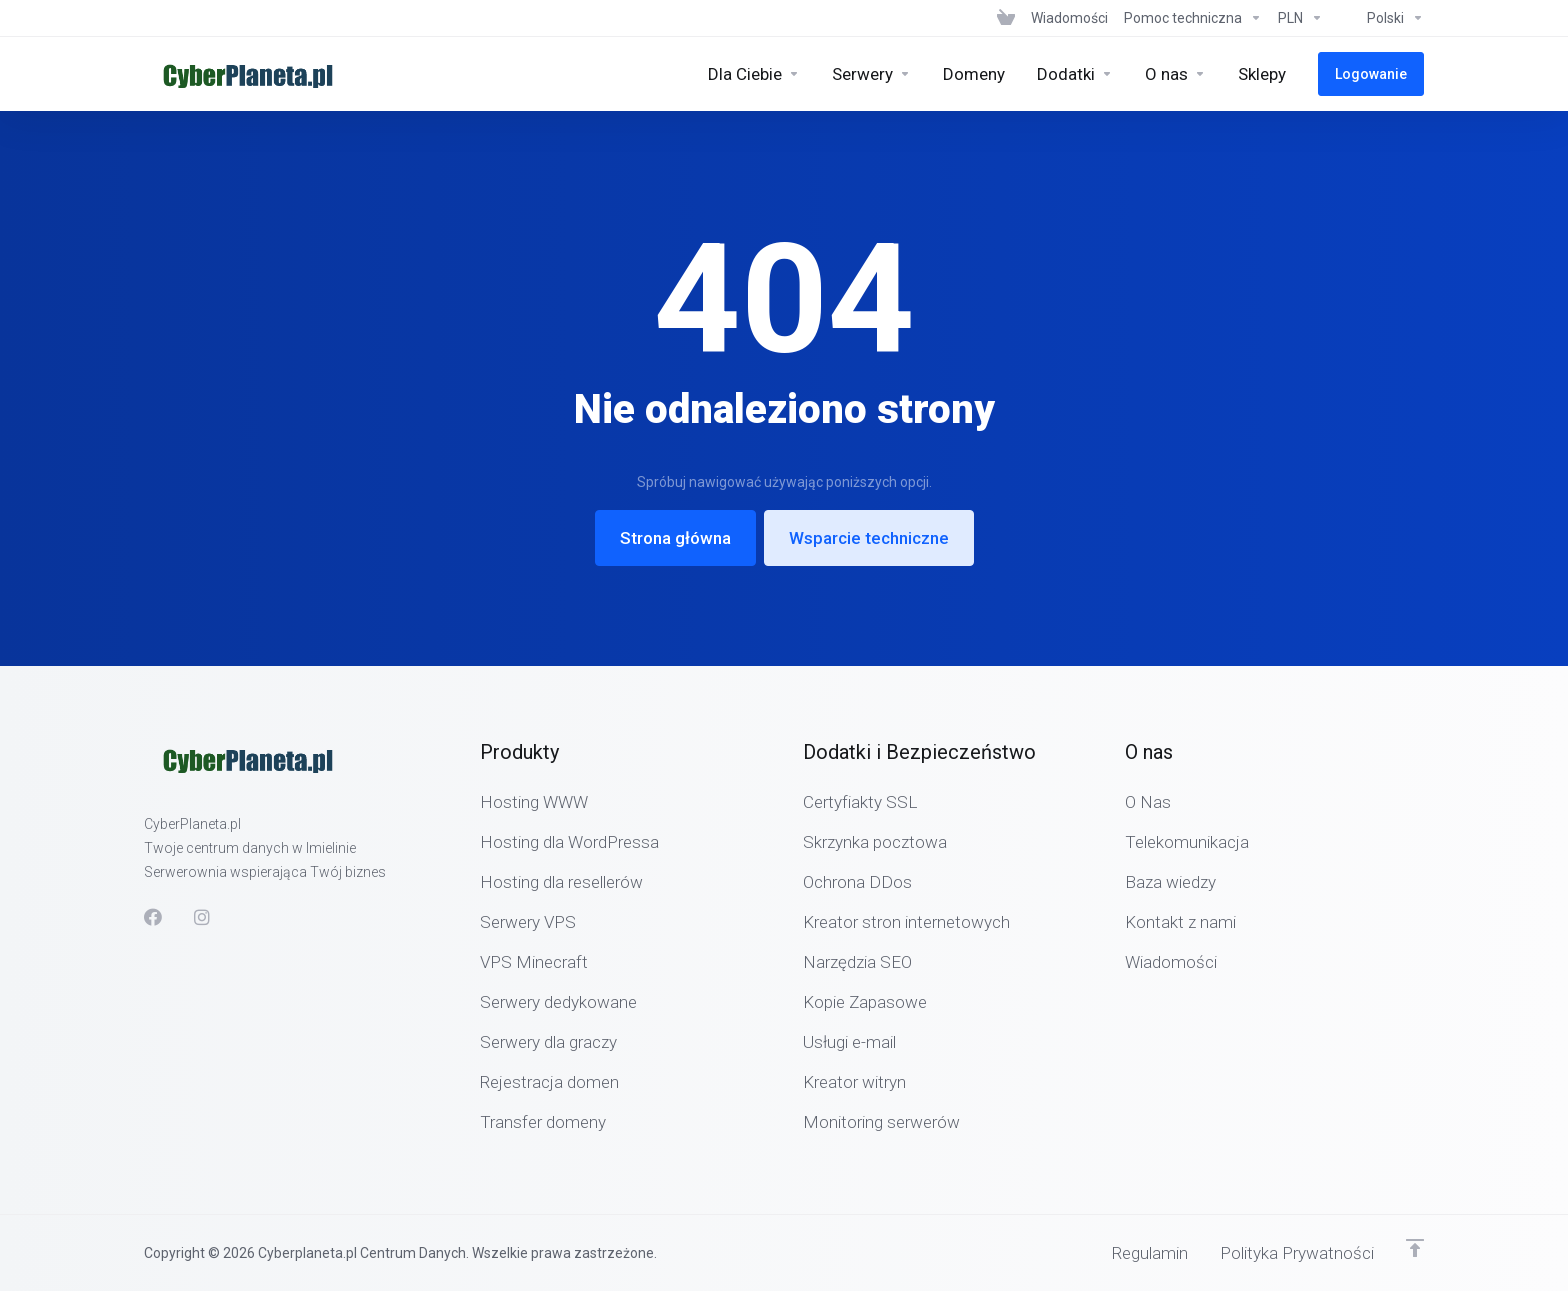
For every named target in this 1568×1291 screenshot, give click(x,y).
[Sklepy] (1262, 74)
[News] (1069, 18)
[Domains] (974, 74)
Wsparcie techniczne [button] (869, 538)
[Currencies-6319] (1300, 18)
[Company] (1175, 74)
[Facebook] (153, 917)
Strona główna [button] (675, 538)
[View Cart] (1006, 18)
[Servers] (871, 74)
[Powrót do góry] (1415, 1248)
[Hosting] (754, 74)
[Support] (1193, 18)
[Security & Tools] (1075, 74)
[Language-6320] (1377, 18)
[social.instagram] (203, 917)
